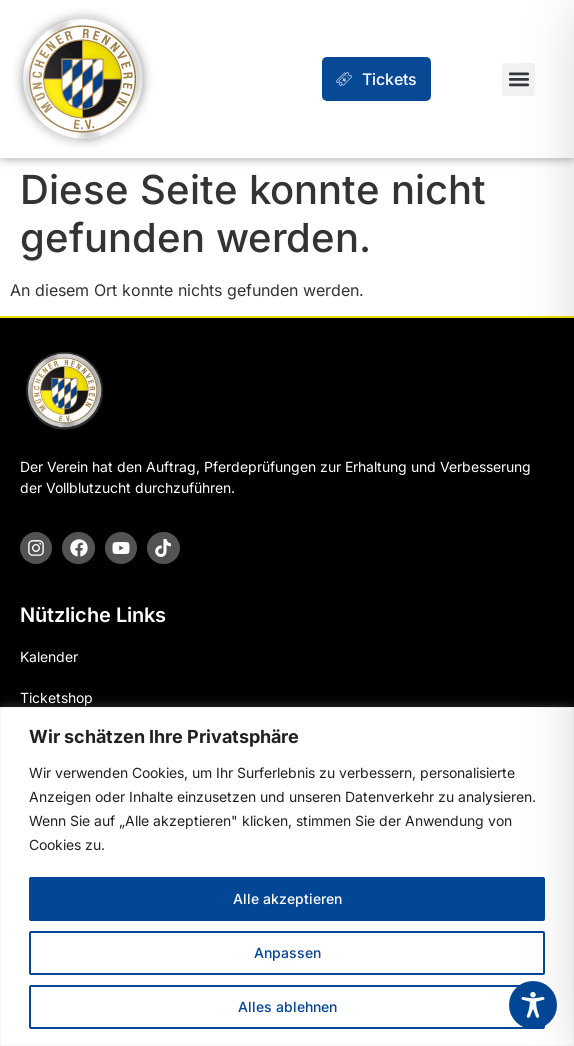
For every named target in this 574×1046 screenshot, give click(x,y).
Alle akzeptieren (287, 898)
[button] (518, 79)
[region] (287, 876)
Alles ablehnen (287, 1006)
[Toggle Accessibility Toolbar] (533, 1005)
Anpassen (287, 952)
